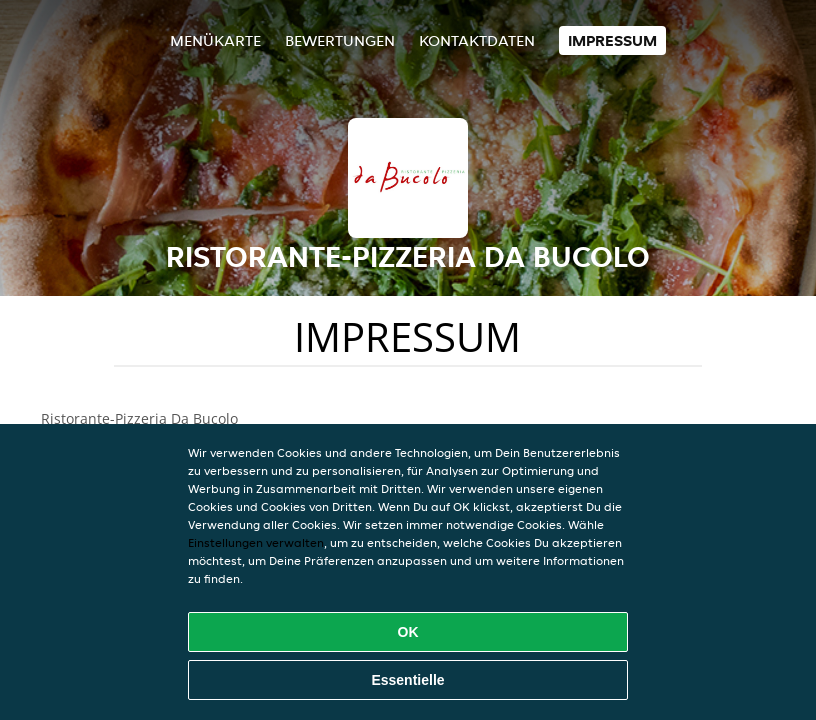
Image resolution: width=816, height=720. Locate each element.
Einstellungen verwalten (256, 542)
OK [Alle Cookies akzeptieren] (408, 632)
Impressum (612, 40)
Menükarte (215, 40)
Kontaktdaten (477, 40)
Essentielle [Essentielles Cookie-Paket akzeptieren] (407, 680)
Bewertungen (340, 40)
